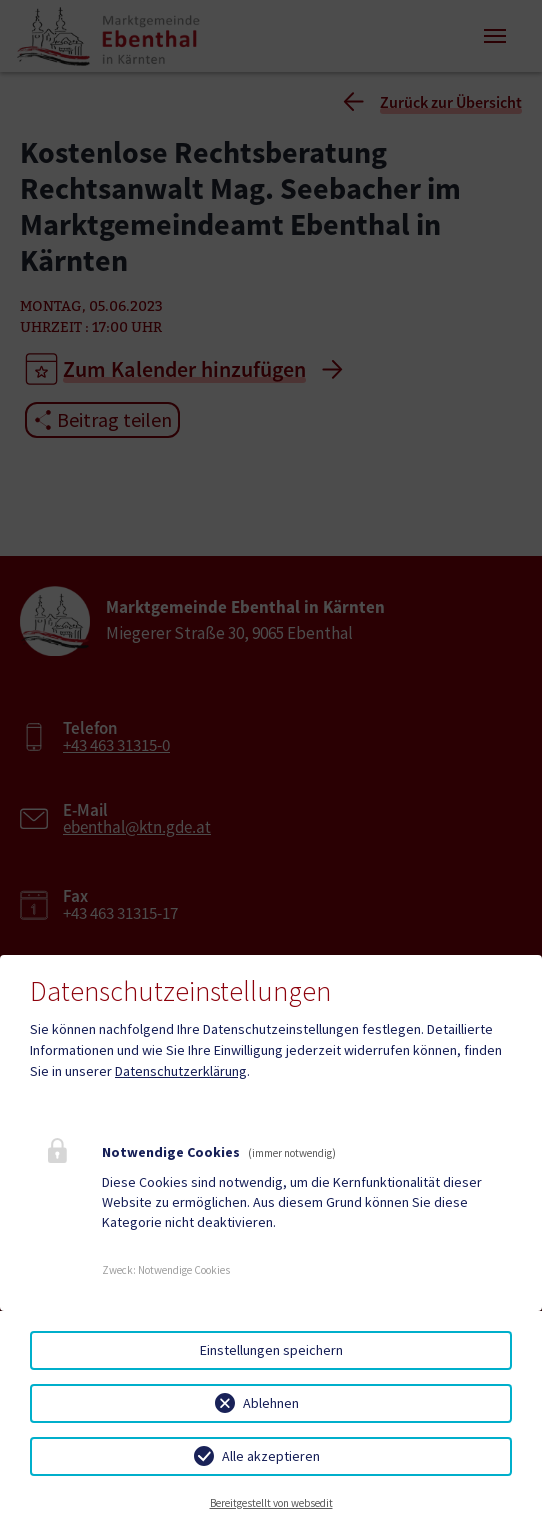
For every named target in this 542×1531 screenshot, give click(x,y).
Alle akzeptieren (271, 1456)
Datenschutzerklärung (181, 1071)
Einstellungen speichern (271, 1350)
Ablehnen (271, 1403)
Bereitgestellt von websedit (271, 1503)
